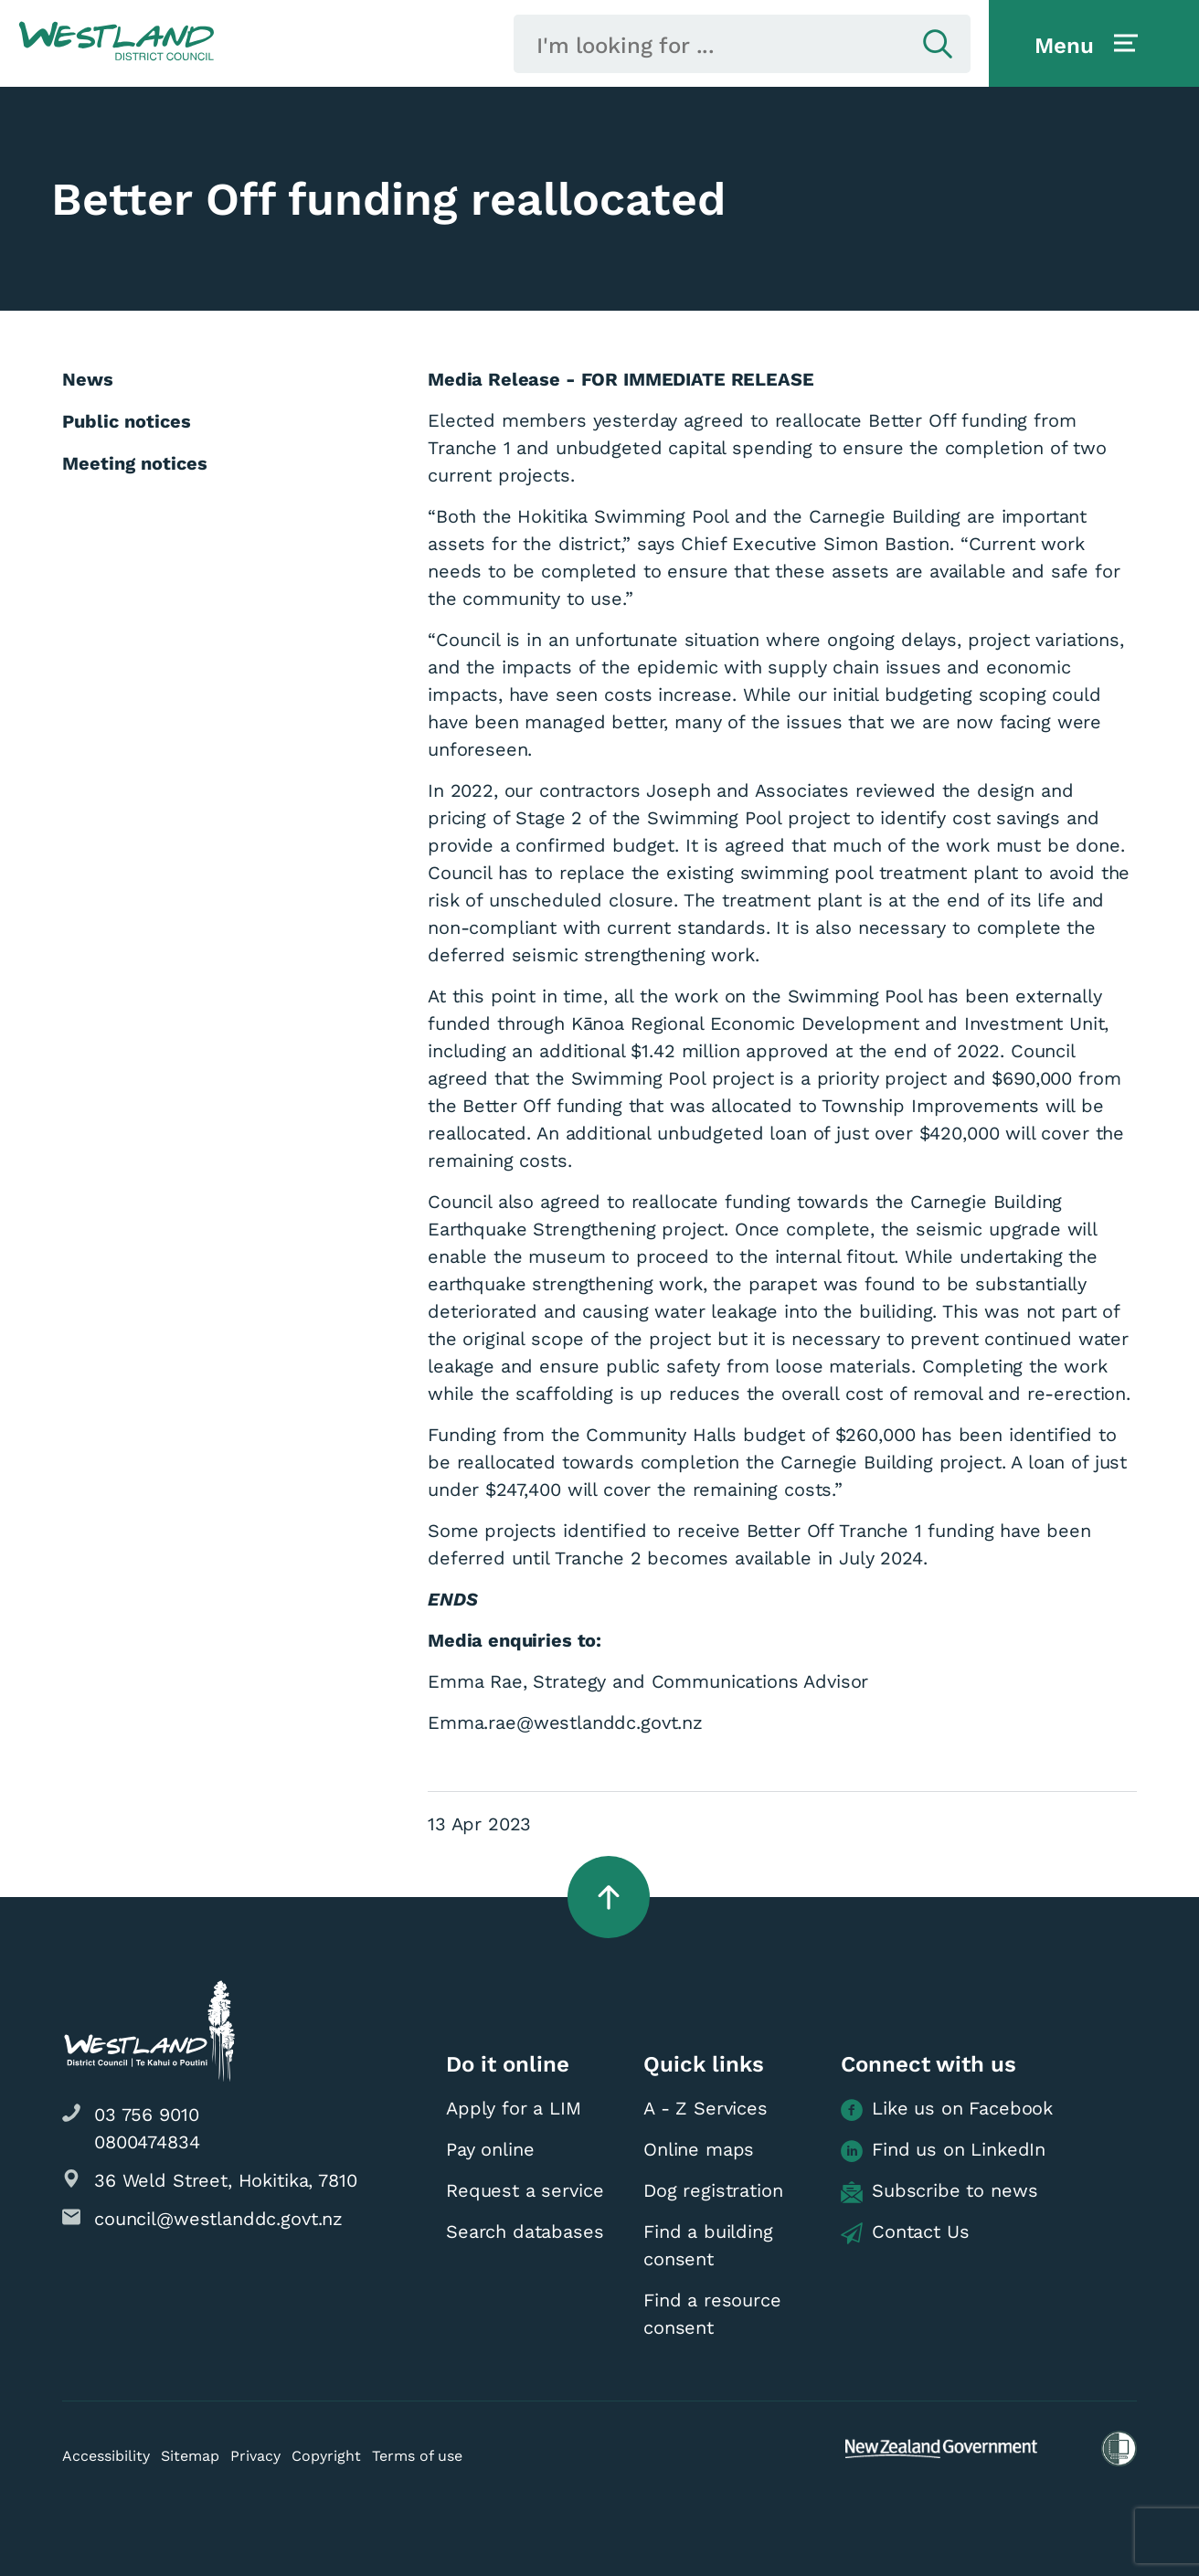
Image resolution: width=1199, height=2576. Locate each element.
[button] (116, 42)
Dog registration (713, 2190)
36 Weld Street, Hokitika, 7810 (225, 2180)
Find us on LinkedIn (943, 2150)
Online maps (698, 2149)
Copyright (326, 2456)
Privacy (255, 2456)
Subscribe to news (939, 2191)
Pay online (490, 2149)
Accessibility (106, 2456)
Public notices (126, 421)
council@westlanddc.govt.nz (218, 2219)
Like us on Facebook (947, 2109)
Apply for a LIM (513, 2108)
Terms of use (417, 2456)
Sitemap (190, 2456)
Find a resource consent (712, 2313)
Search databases (525, 2231)
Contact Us (905, 2232)
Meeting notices (134, 463)
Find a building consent (708, 2245)
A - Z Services (705, 2108)
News (87, 379)
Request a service (524, 2190)
